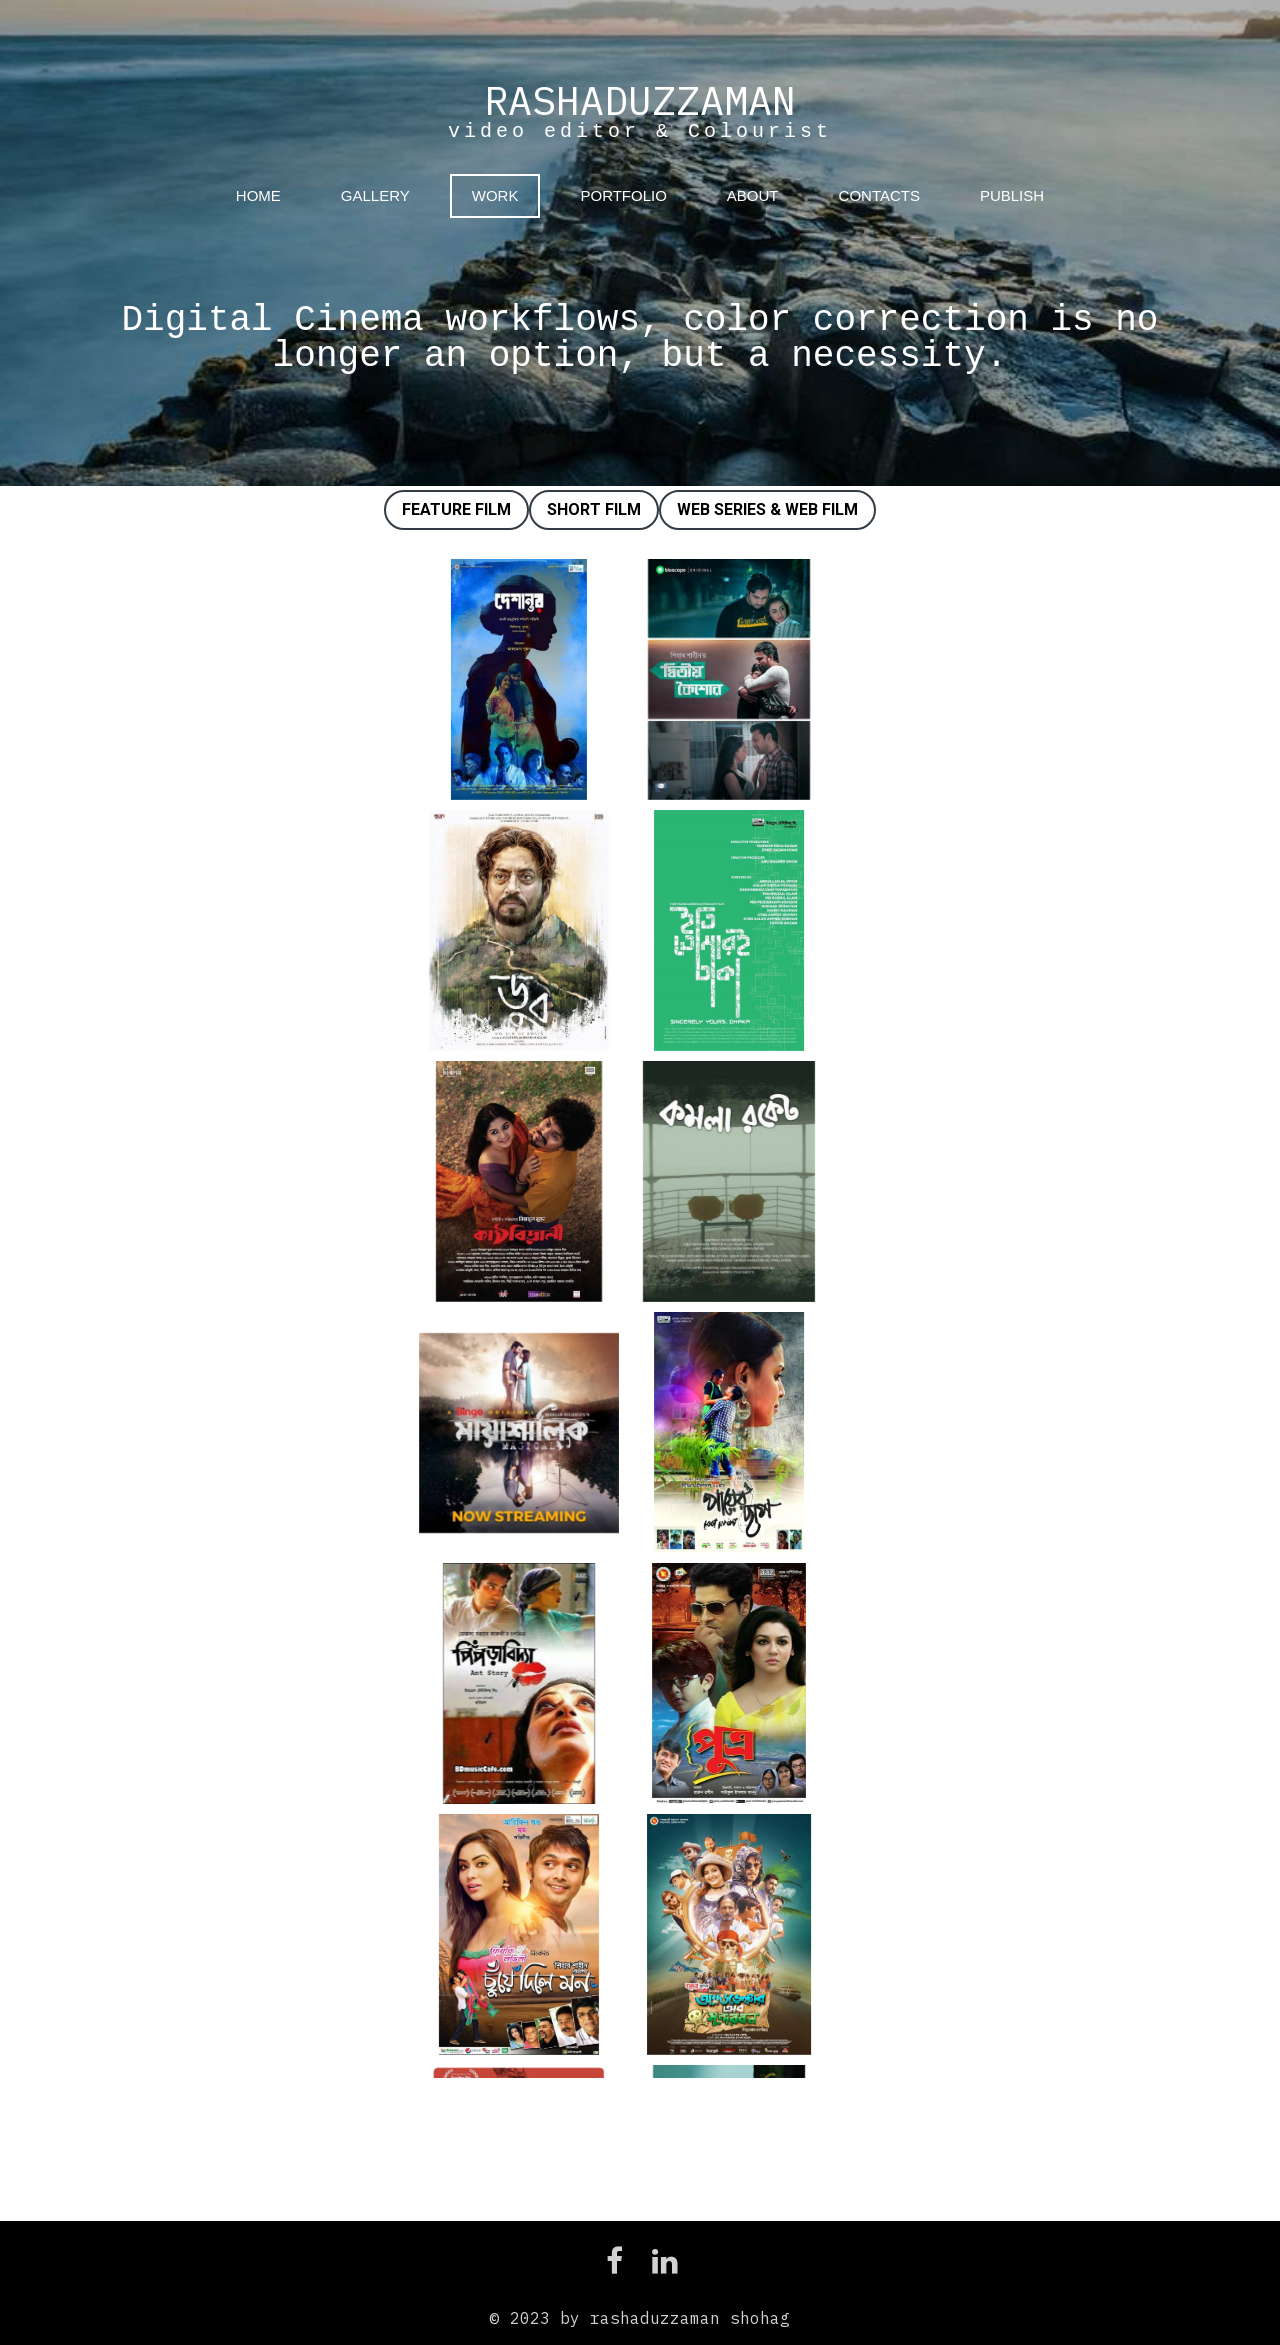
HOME (258, 195)
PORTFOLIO (623, 195)
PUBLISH (1012, 195)
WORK (495, 195)
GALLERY (375, 195)
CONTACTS (879, 195)
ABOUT (753, 195)
